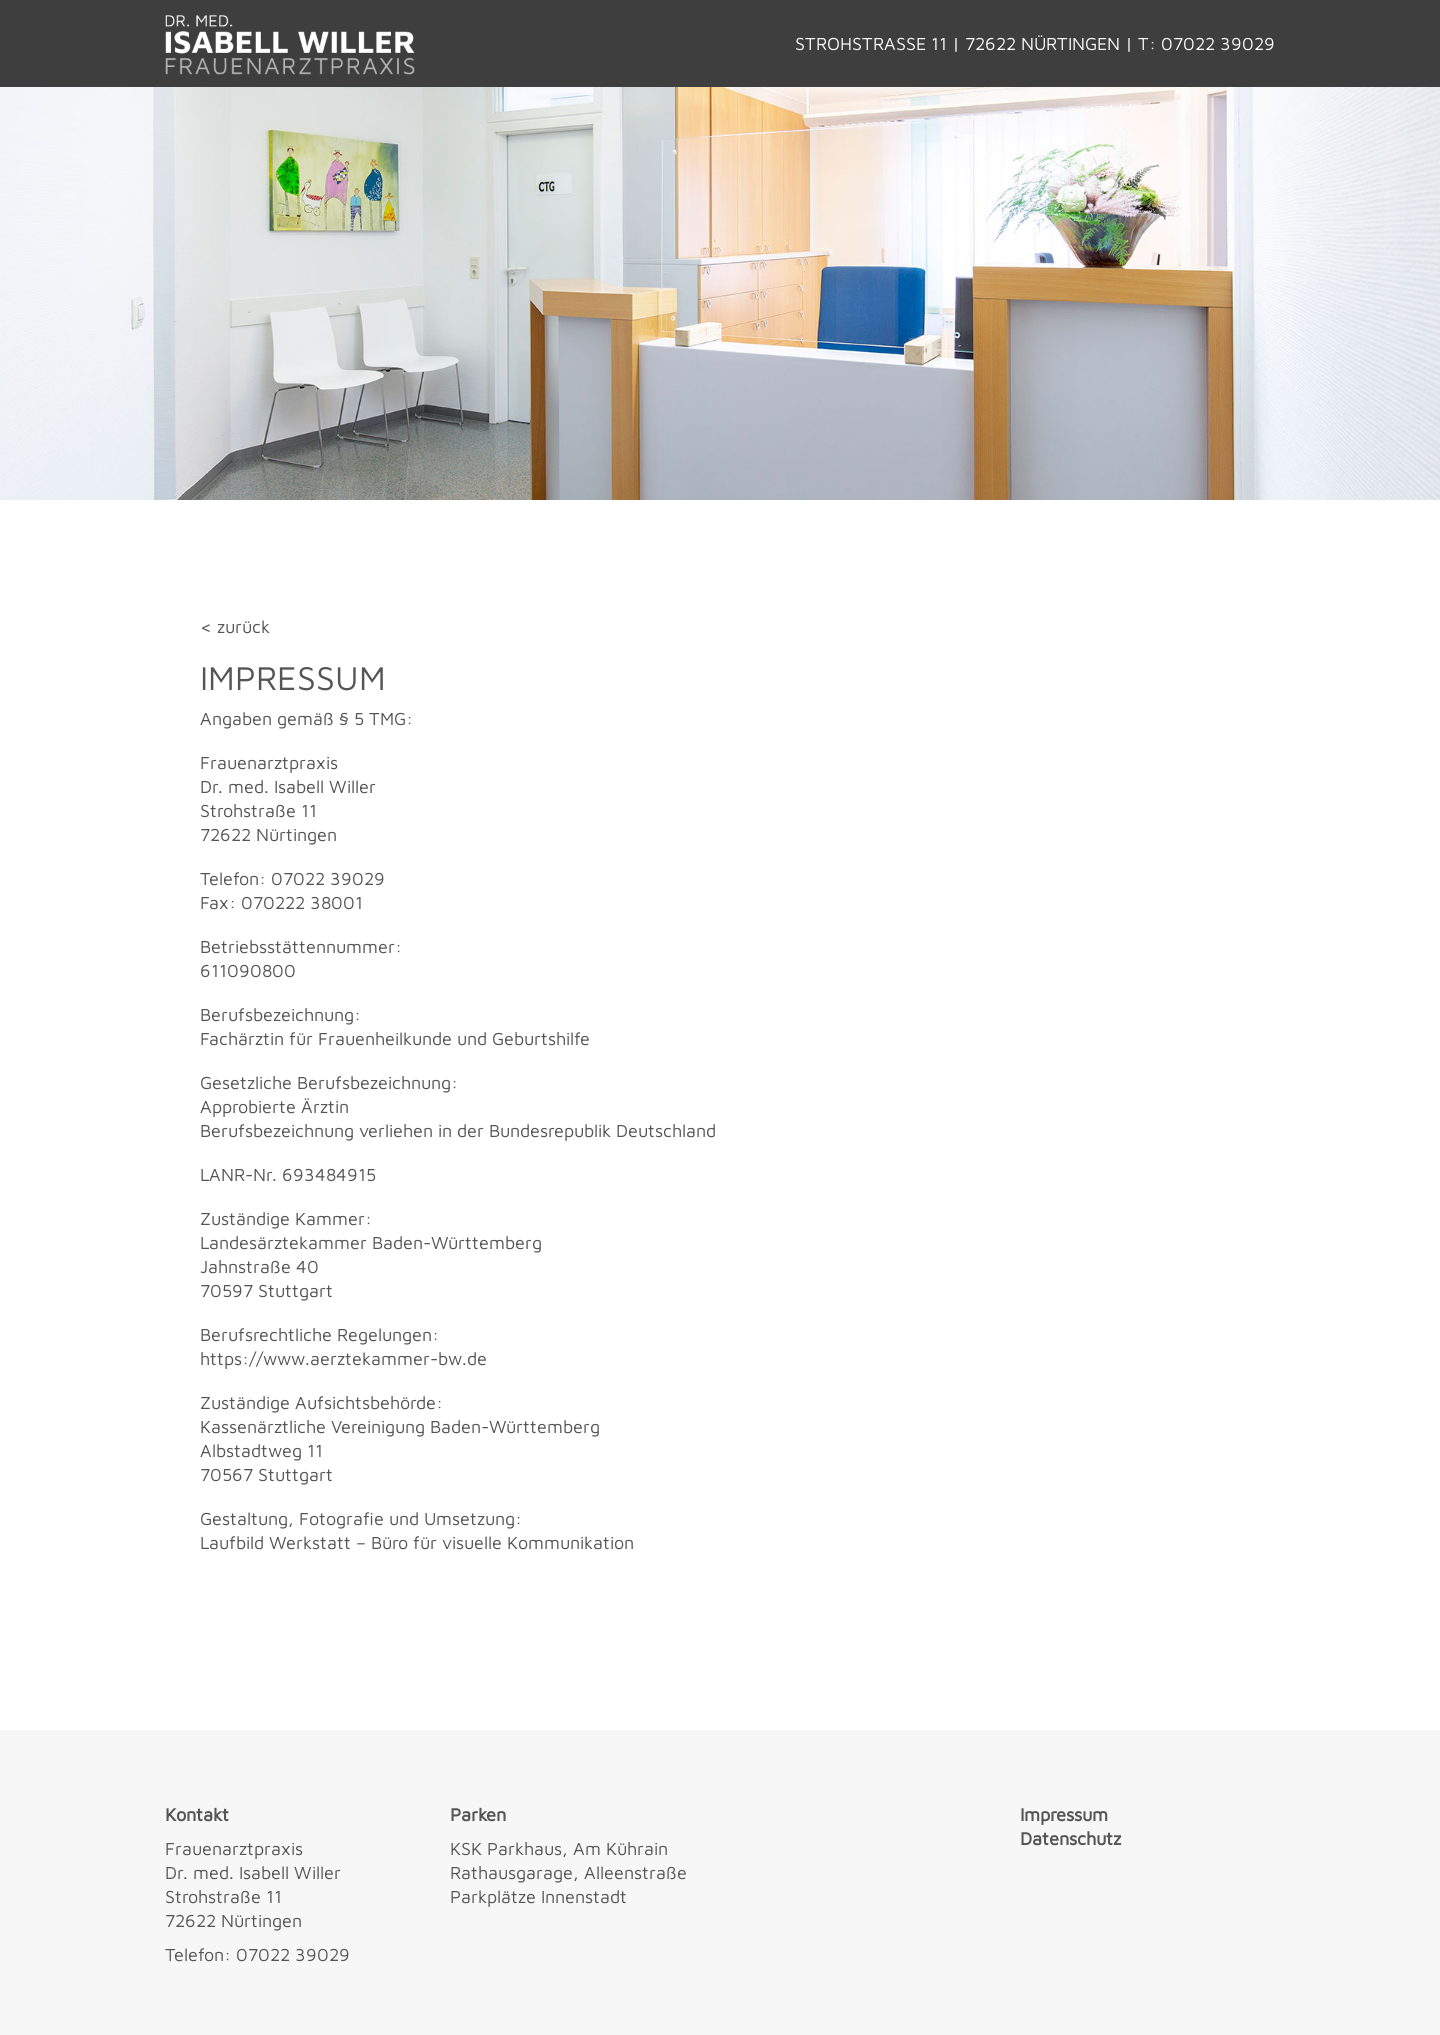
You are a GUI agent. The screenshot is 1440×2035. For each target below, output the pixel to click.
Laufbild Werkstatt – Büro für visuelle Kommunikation (417, 1542)
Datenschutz (1070, 1838)
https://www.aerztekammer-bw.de (343, 1358)
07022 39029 (1218, 43)
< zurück (235, 626)
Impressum (1064, 1814)
